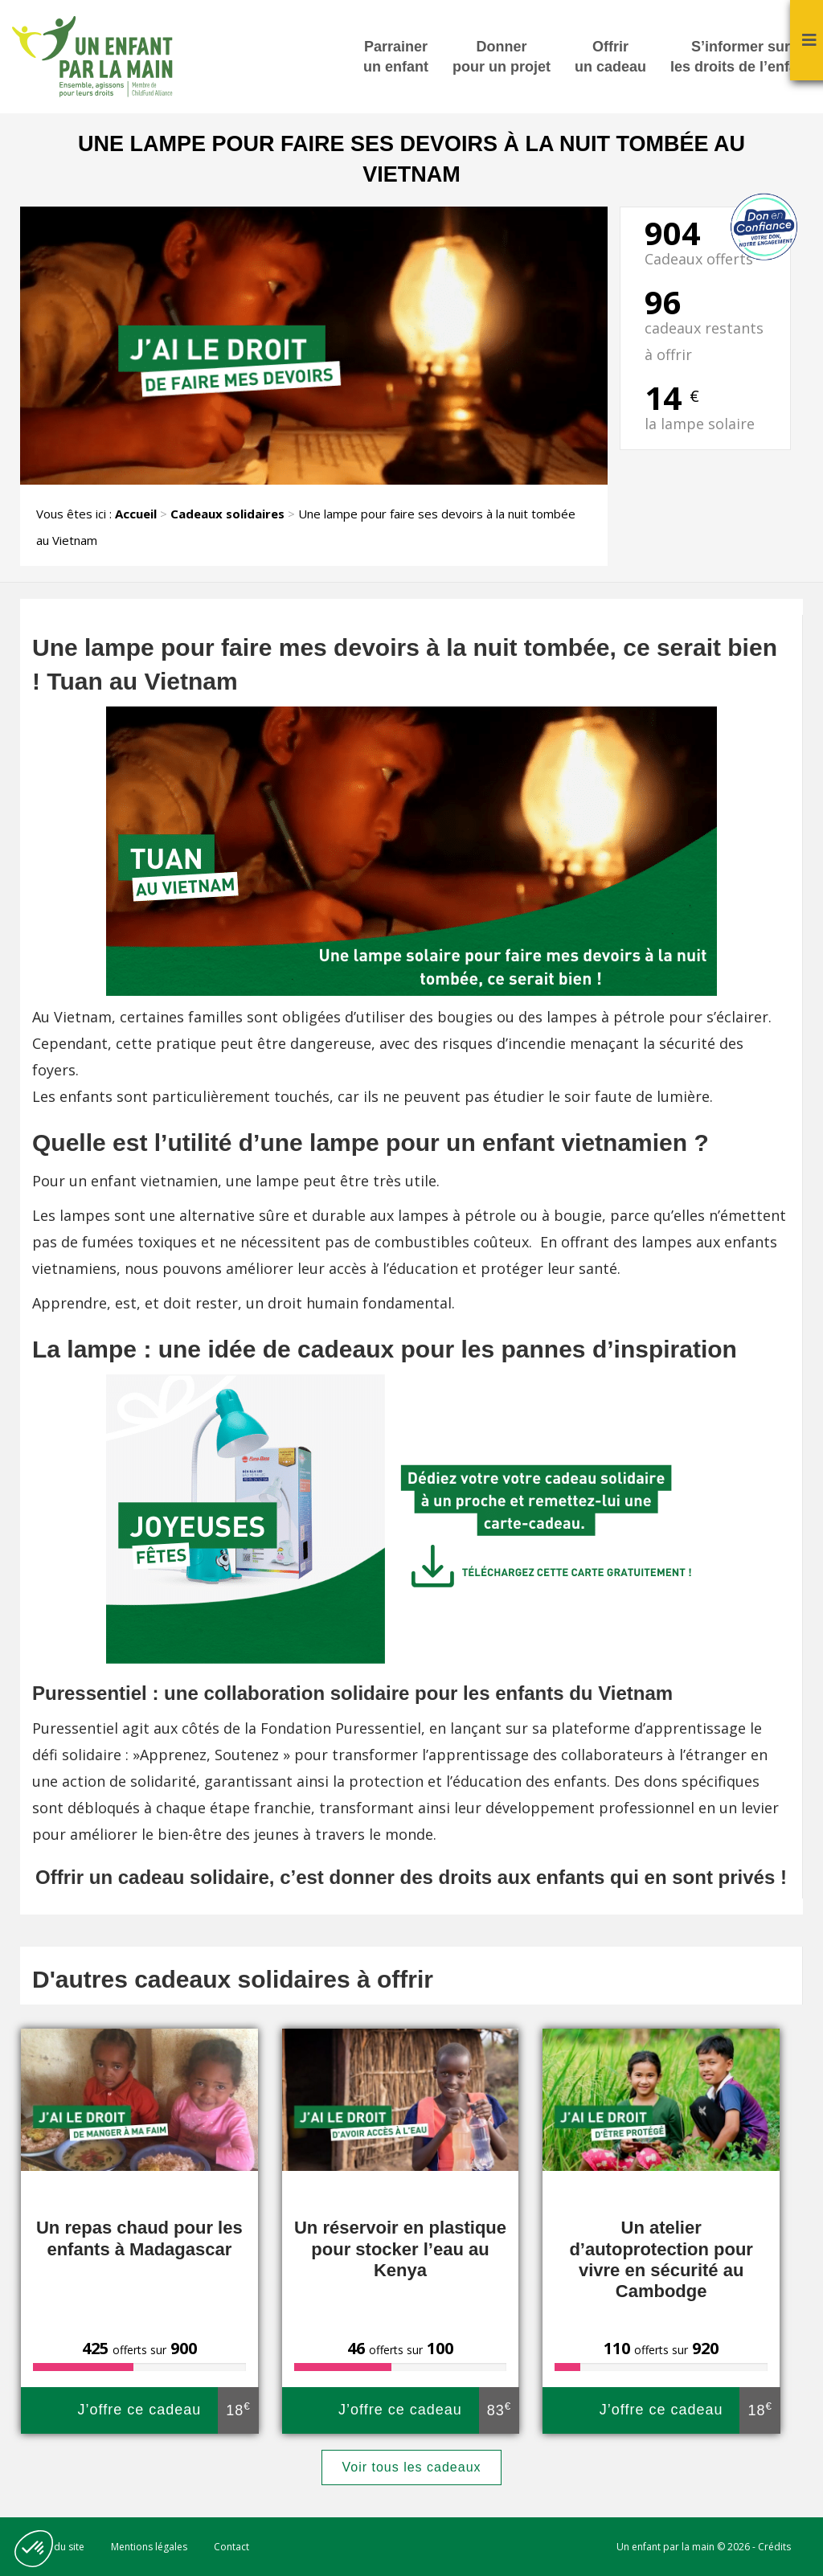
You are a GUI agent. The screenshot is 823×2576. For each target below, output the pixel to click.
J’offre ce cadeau (167, 2410)
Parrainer (395, 58)
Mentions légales (149, 2546)
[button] (33, 2548)
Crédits (774, 2546)
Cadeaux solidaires (227, 514)
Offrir (610, 58)
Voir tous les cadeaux (411, 2467)
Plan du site (58, 2546)
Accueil (136, 514)
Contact (231, 2546)
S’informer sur (740, 58)
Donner (501, 58)
